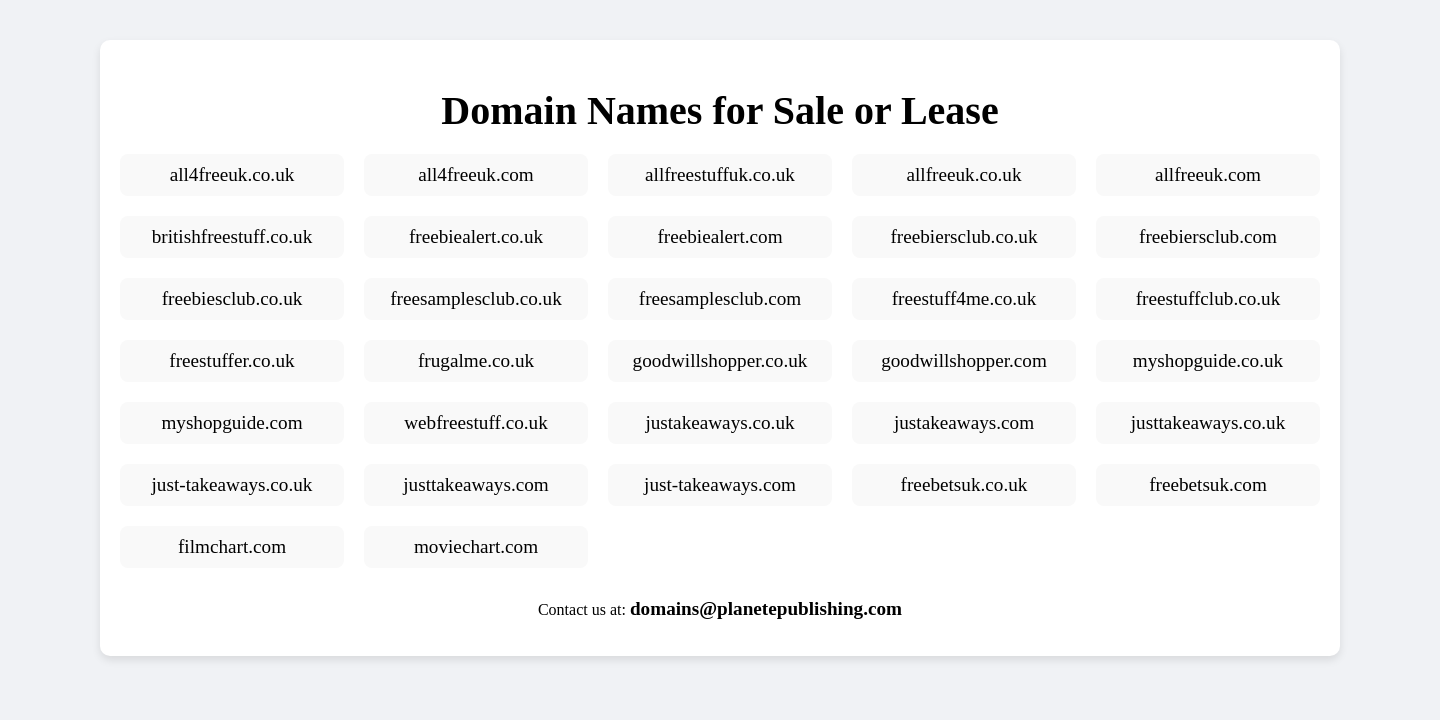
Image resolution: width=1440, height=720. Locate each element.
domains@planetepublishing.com (766, 608)
